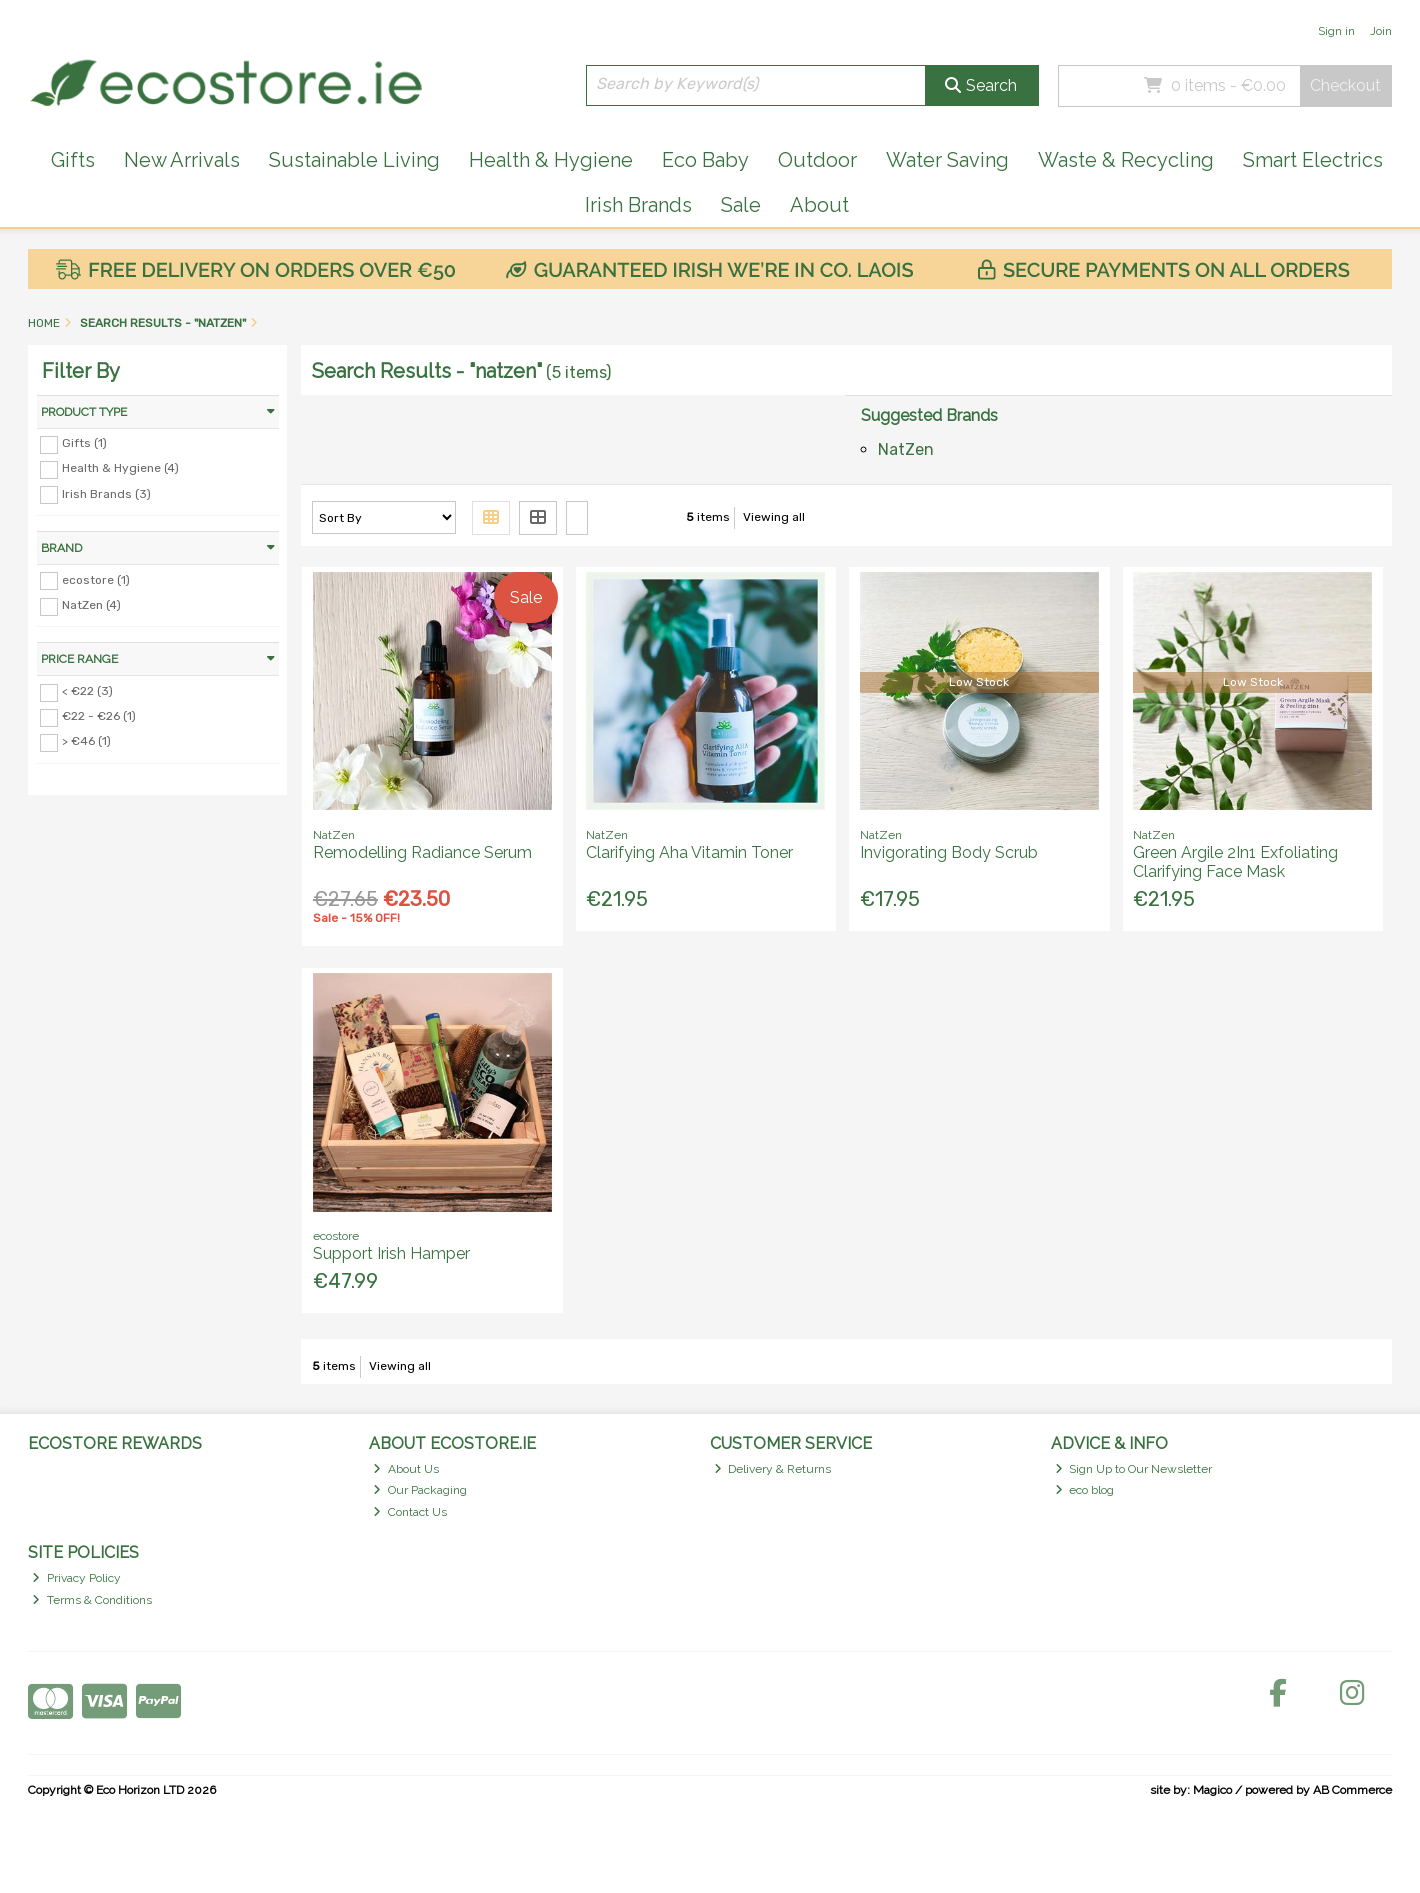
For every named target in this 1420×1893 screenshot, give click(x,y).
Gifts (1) (84, 443)
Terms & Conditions (92, 1600)
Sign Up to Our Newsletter (1134, 1469)
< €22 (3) (87, 691)
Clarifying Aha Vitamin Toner (689, 852)
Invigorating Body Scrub (949, 852)
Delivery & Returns (773, 1469)
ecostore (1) (96, 579)
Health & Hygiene (551, 160)
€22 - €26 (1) (99, 716)
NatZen (906, 449)
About (819, 205)
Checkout (1345, 85)
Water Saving (947, 160)
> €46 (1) (86, 741)
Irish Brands (638, 205)
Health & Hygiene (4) (120, 468)
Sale (741, 205)
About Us (406, 1469)
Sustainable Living (354, 160)
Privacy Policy (76, 1578)
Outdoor (817, 160)
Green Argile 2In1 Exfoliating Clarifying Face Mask (1235, 862)
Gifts (73, 160)
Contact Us (410, 1512)
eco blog (1085, 1490)
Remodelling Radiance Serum (422, 852)
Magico (1212, 1790)
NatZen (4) (91, 605)
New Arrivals (182, 160)
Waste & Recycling (1126, 160)
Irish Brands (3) (106, 493)
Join (1381, 31)
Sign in (1336, 31)
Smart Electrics (1313, 160)
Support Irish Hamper (391, 1253)
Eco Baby (705, 160)
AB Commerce (1352, 1790)
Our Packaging (420, 1490)
